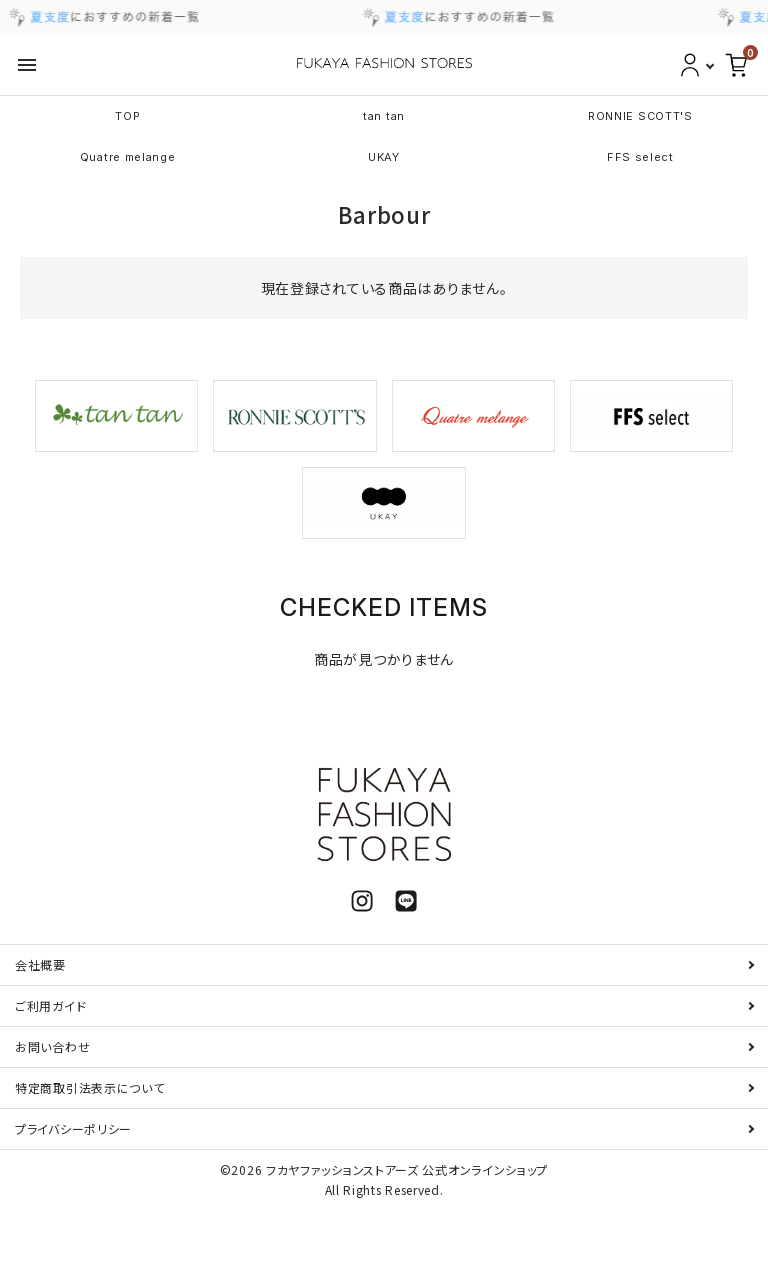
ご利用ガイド (50, 1005)
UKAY (384, 157)
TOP (127, 116)
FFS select (640, 157)
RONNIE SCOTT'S (640, 116)
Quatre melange (128, 157)
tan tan (384, 116)
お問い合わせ (52, 1046)
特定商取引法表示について (89, 1087)
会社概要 (40, 964)
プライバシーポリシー (73, 1128)
